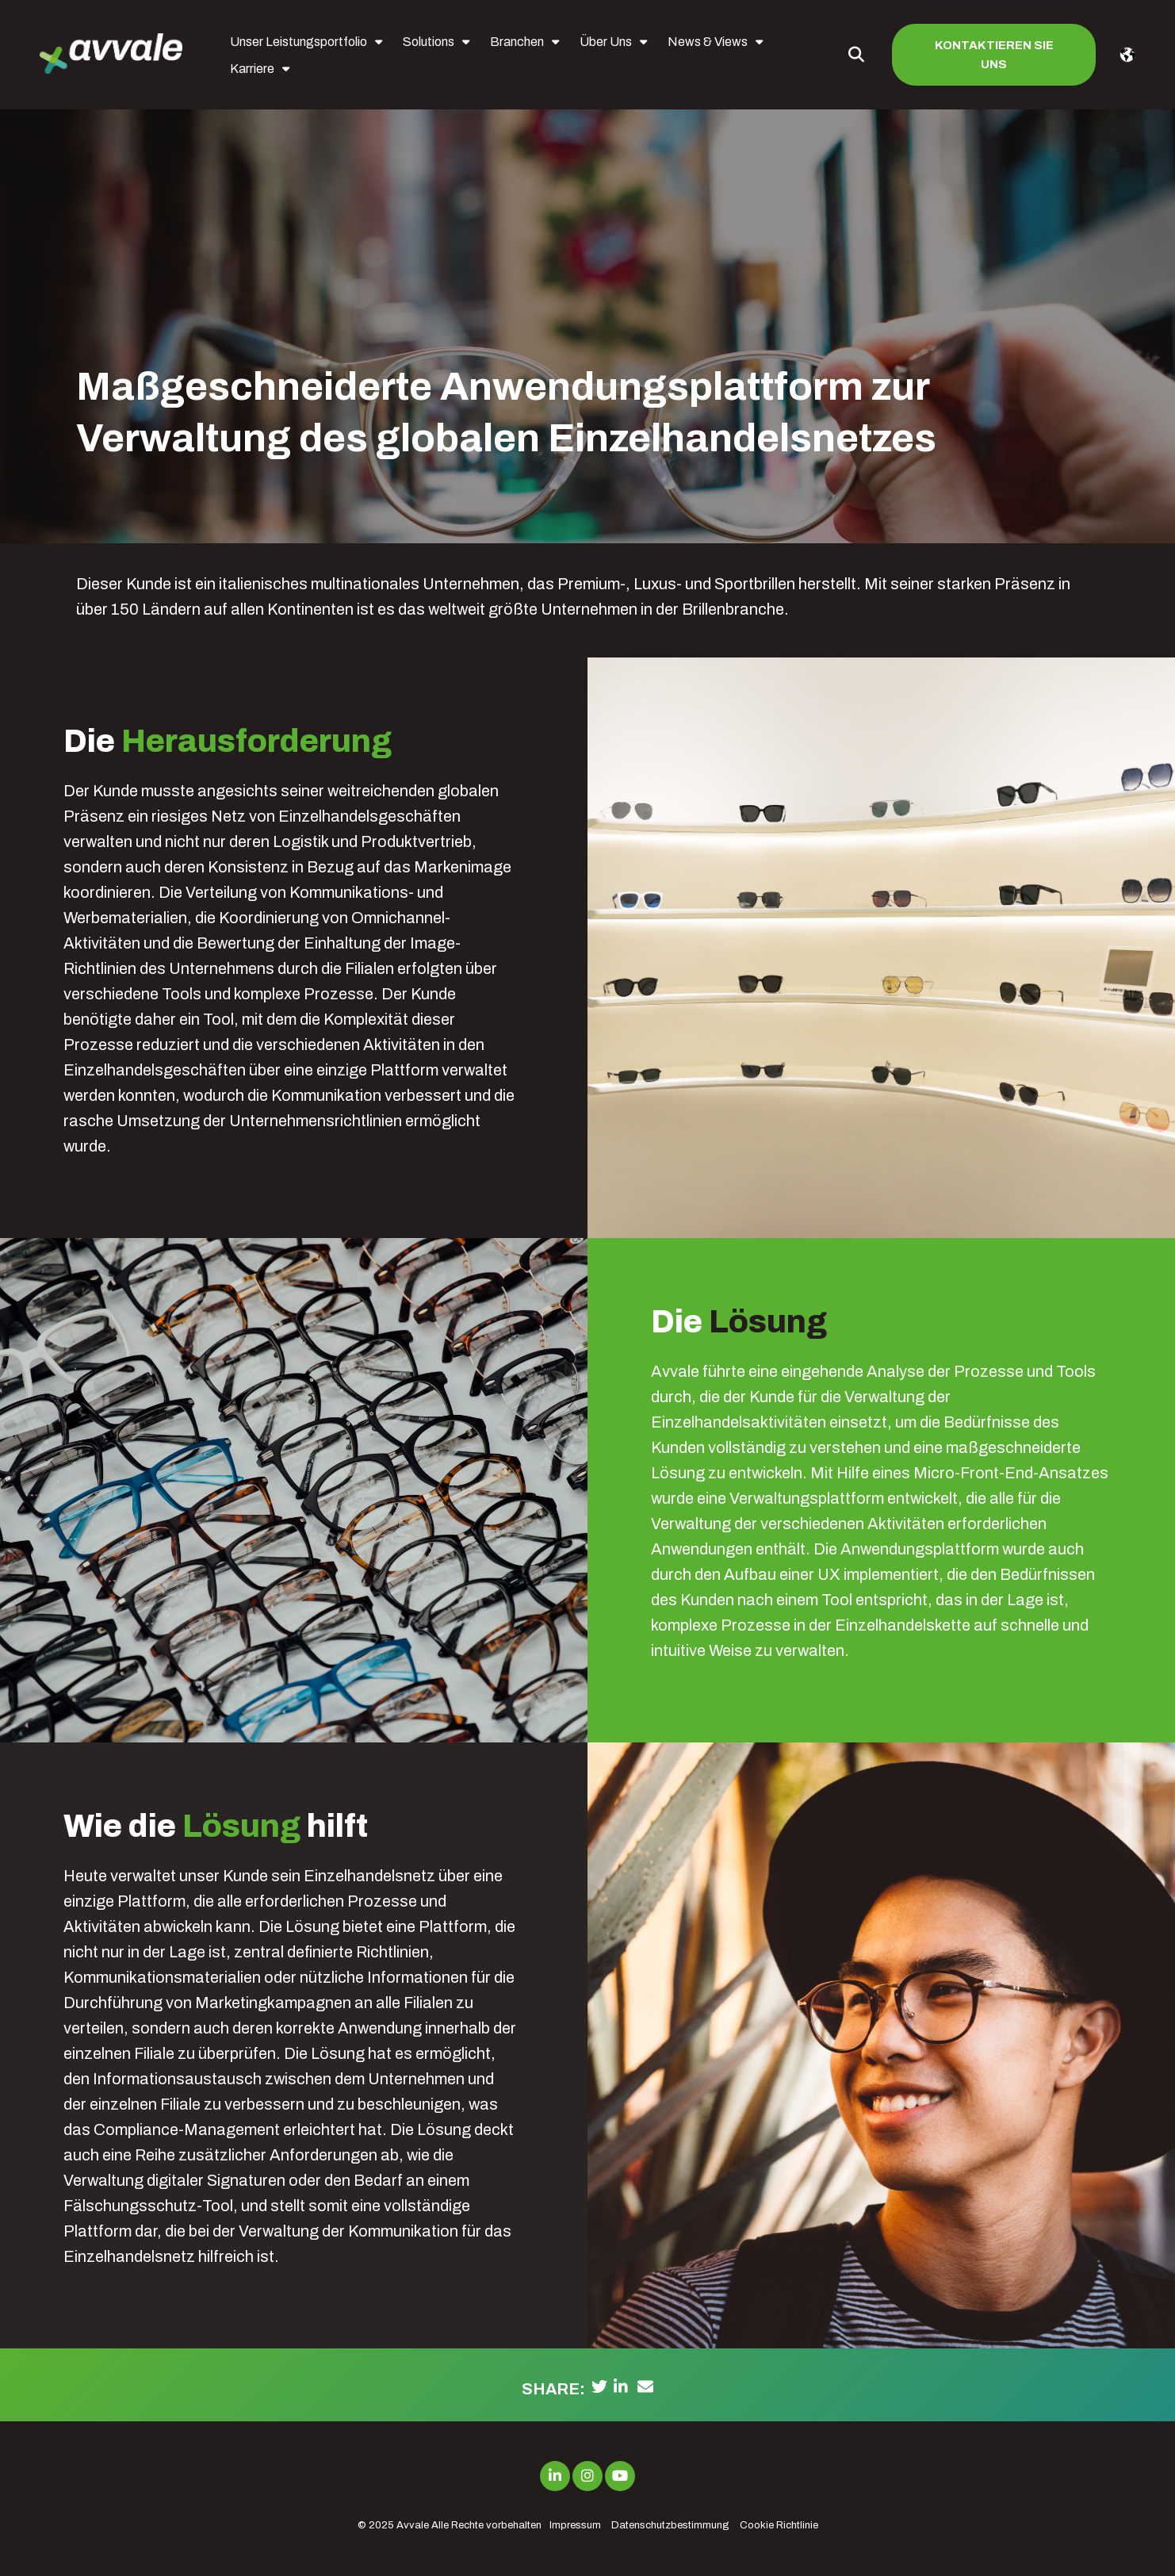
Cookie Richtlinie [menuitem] (779, 2525)
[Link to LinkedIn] (555, 2476)
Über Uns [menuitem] (606, 41)
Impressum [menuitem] (575, 2525)
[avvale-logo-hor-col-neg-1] (111, 55)
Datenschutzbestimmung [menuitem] (670, 2525)
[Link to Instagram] (587, 2476)
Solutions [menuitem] (428, 41)
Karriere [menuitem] (252, 68)
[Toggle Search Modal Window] (856, 54)
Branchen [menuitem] (517, 41)
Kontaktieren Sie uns (994, 55)
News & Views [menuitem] (708, 41)
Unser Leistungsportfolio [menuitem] (298, 41)
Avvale (412, 2525)
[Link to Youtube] (620, 2476)
